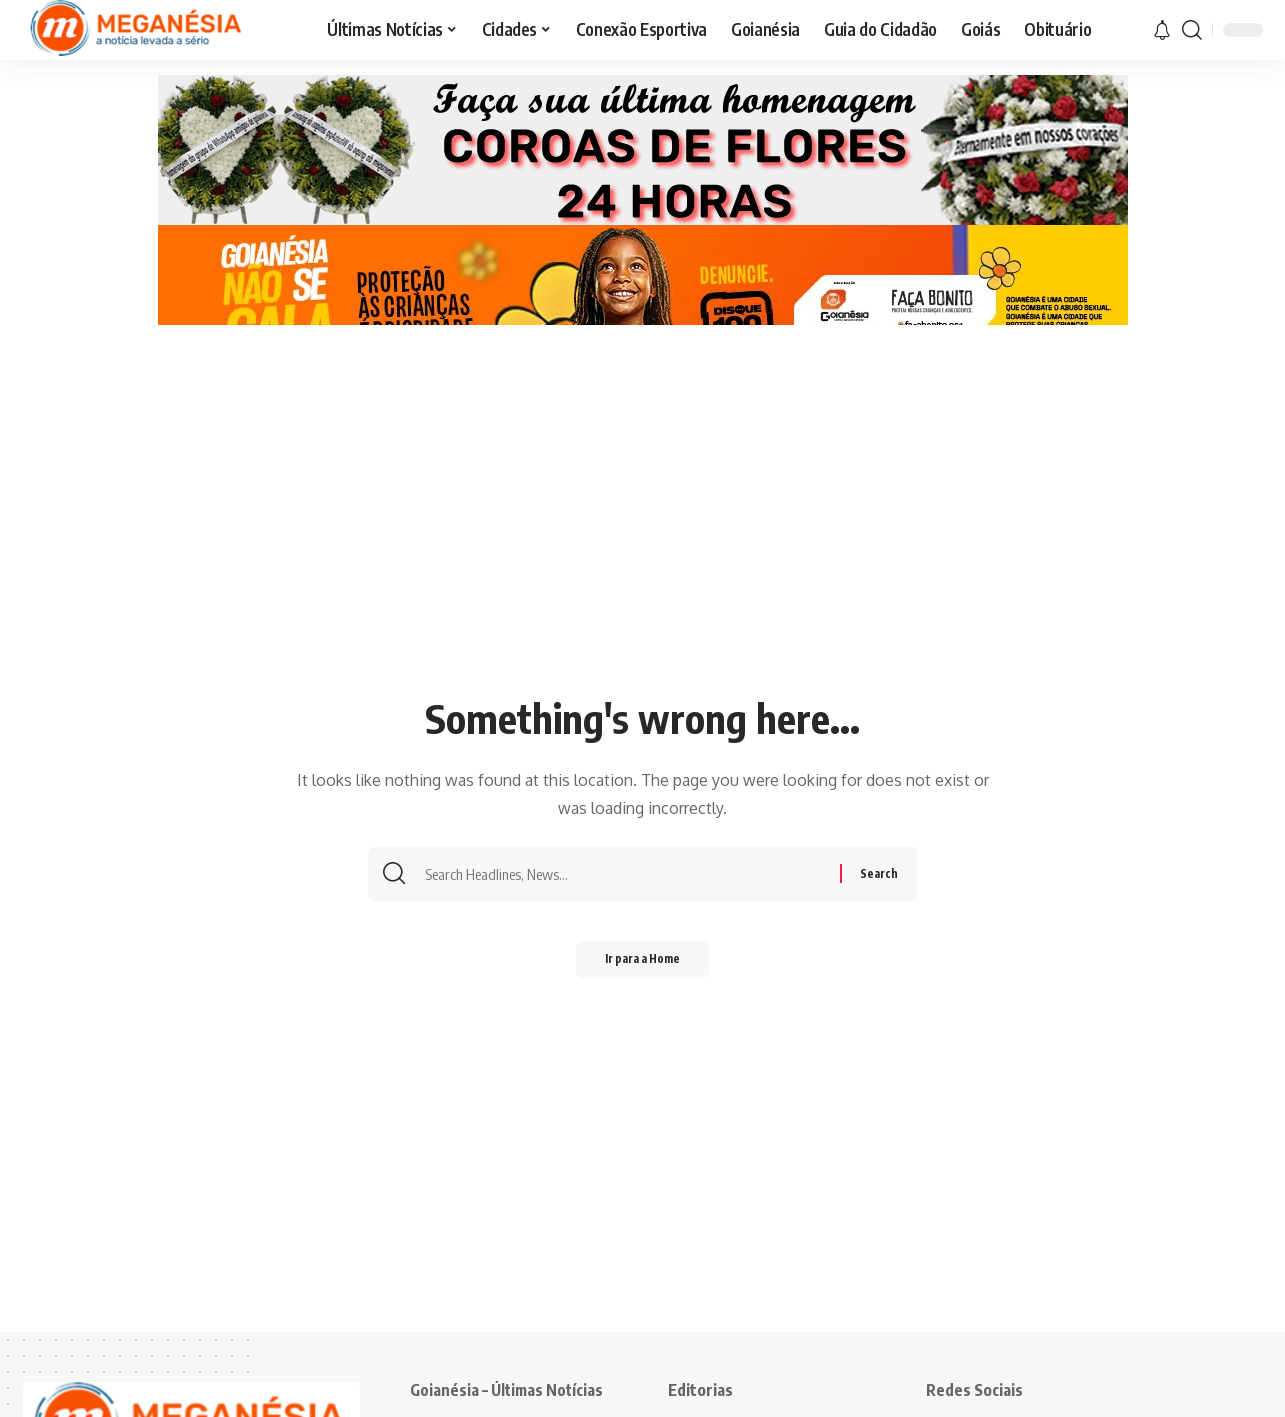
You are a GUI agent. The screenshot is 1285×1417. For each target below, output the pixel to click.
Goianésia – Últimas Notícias (508, 1390)
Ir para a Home (643, 962)
